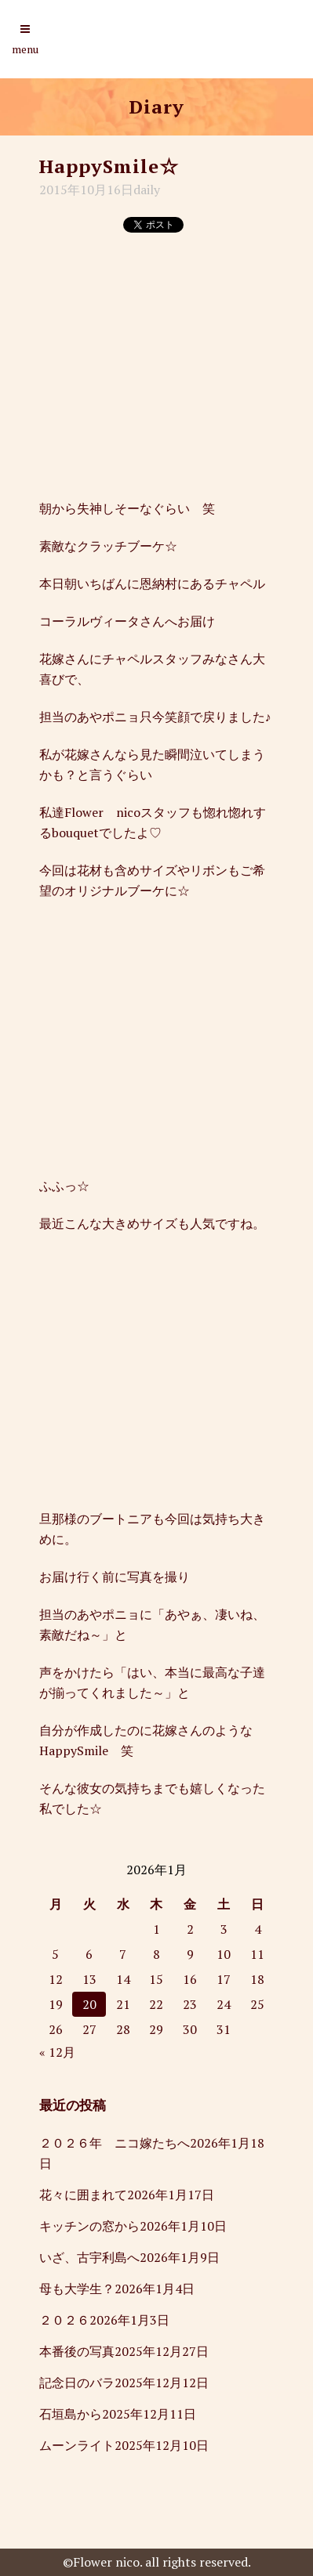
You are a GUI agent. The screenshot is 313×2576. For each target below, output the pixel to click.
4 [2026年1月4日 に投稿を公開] (257, 1929)
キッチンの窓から (89, 2226)
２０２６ (64, 2320)
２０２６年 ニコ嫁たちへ (114, 2142)
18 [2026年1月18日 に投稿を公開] (257, 1979)
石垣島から (70, 2413)
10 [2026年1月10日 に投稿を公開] (224, 1954)
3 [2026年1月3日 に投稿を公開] (223, 1929)
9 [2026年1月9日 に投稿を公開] (190, 1954)
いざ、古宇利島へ (89, 2257)
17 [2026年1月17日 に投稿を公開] (224, 1979)
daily (146, 189)
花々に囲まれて (83, 2194)
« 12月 (57, 2052)
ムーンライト (77, 2445)
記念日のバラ (77, 2382)
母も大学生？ (77, 2288)
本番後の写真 (77, 2351)
